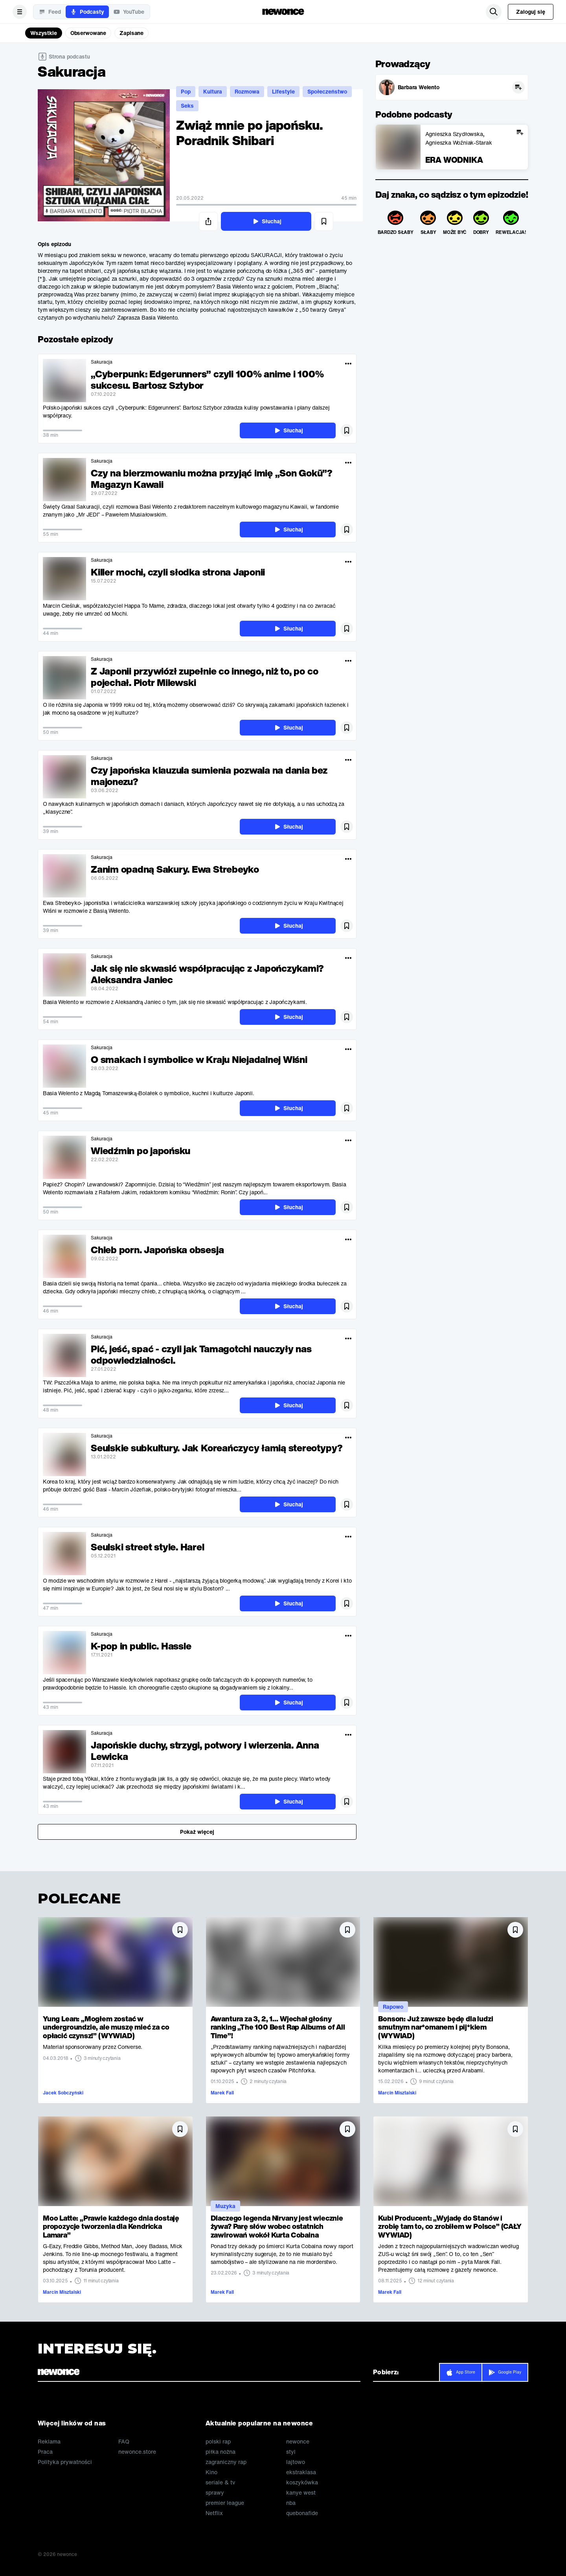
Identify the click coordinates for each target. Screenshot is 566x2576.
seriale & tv (220, 2482)
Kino (211, 2472)
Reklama (49, 2441)
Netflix (214, 2513)
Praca (45, 2452)
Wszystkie (43, 33)
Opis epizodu (54, 244)
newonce (297, 2441)
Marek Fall (222, 2093)
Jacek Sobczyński (63, 2093)
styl (291, 2452)
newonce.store (137, 2452)
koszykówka (302, 2482)
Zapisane (131, 33)
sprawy (215, 2493)
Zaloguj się (530, 11)
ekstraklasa (301, 2472)
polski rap (218, 2441)
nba (291, 2503)
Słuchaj (266, 221)
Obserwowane (88, 33)
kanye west (301, 2493)
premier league (225, 2503)
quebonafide (302, 2513)
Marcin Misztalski (397, 2093)
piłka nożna (220, 2452)
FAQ (123, 2441)
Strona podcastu (69, 56)
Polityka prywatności (65, 2462)
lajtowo (295, 2462)
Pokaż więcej (197, 1832)
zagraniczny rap (226, 2462)
